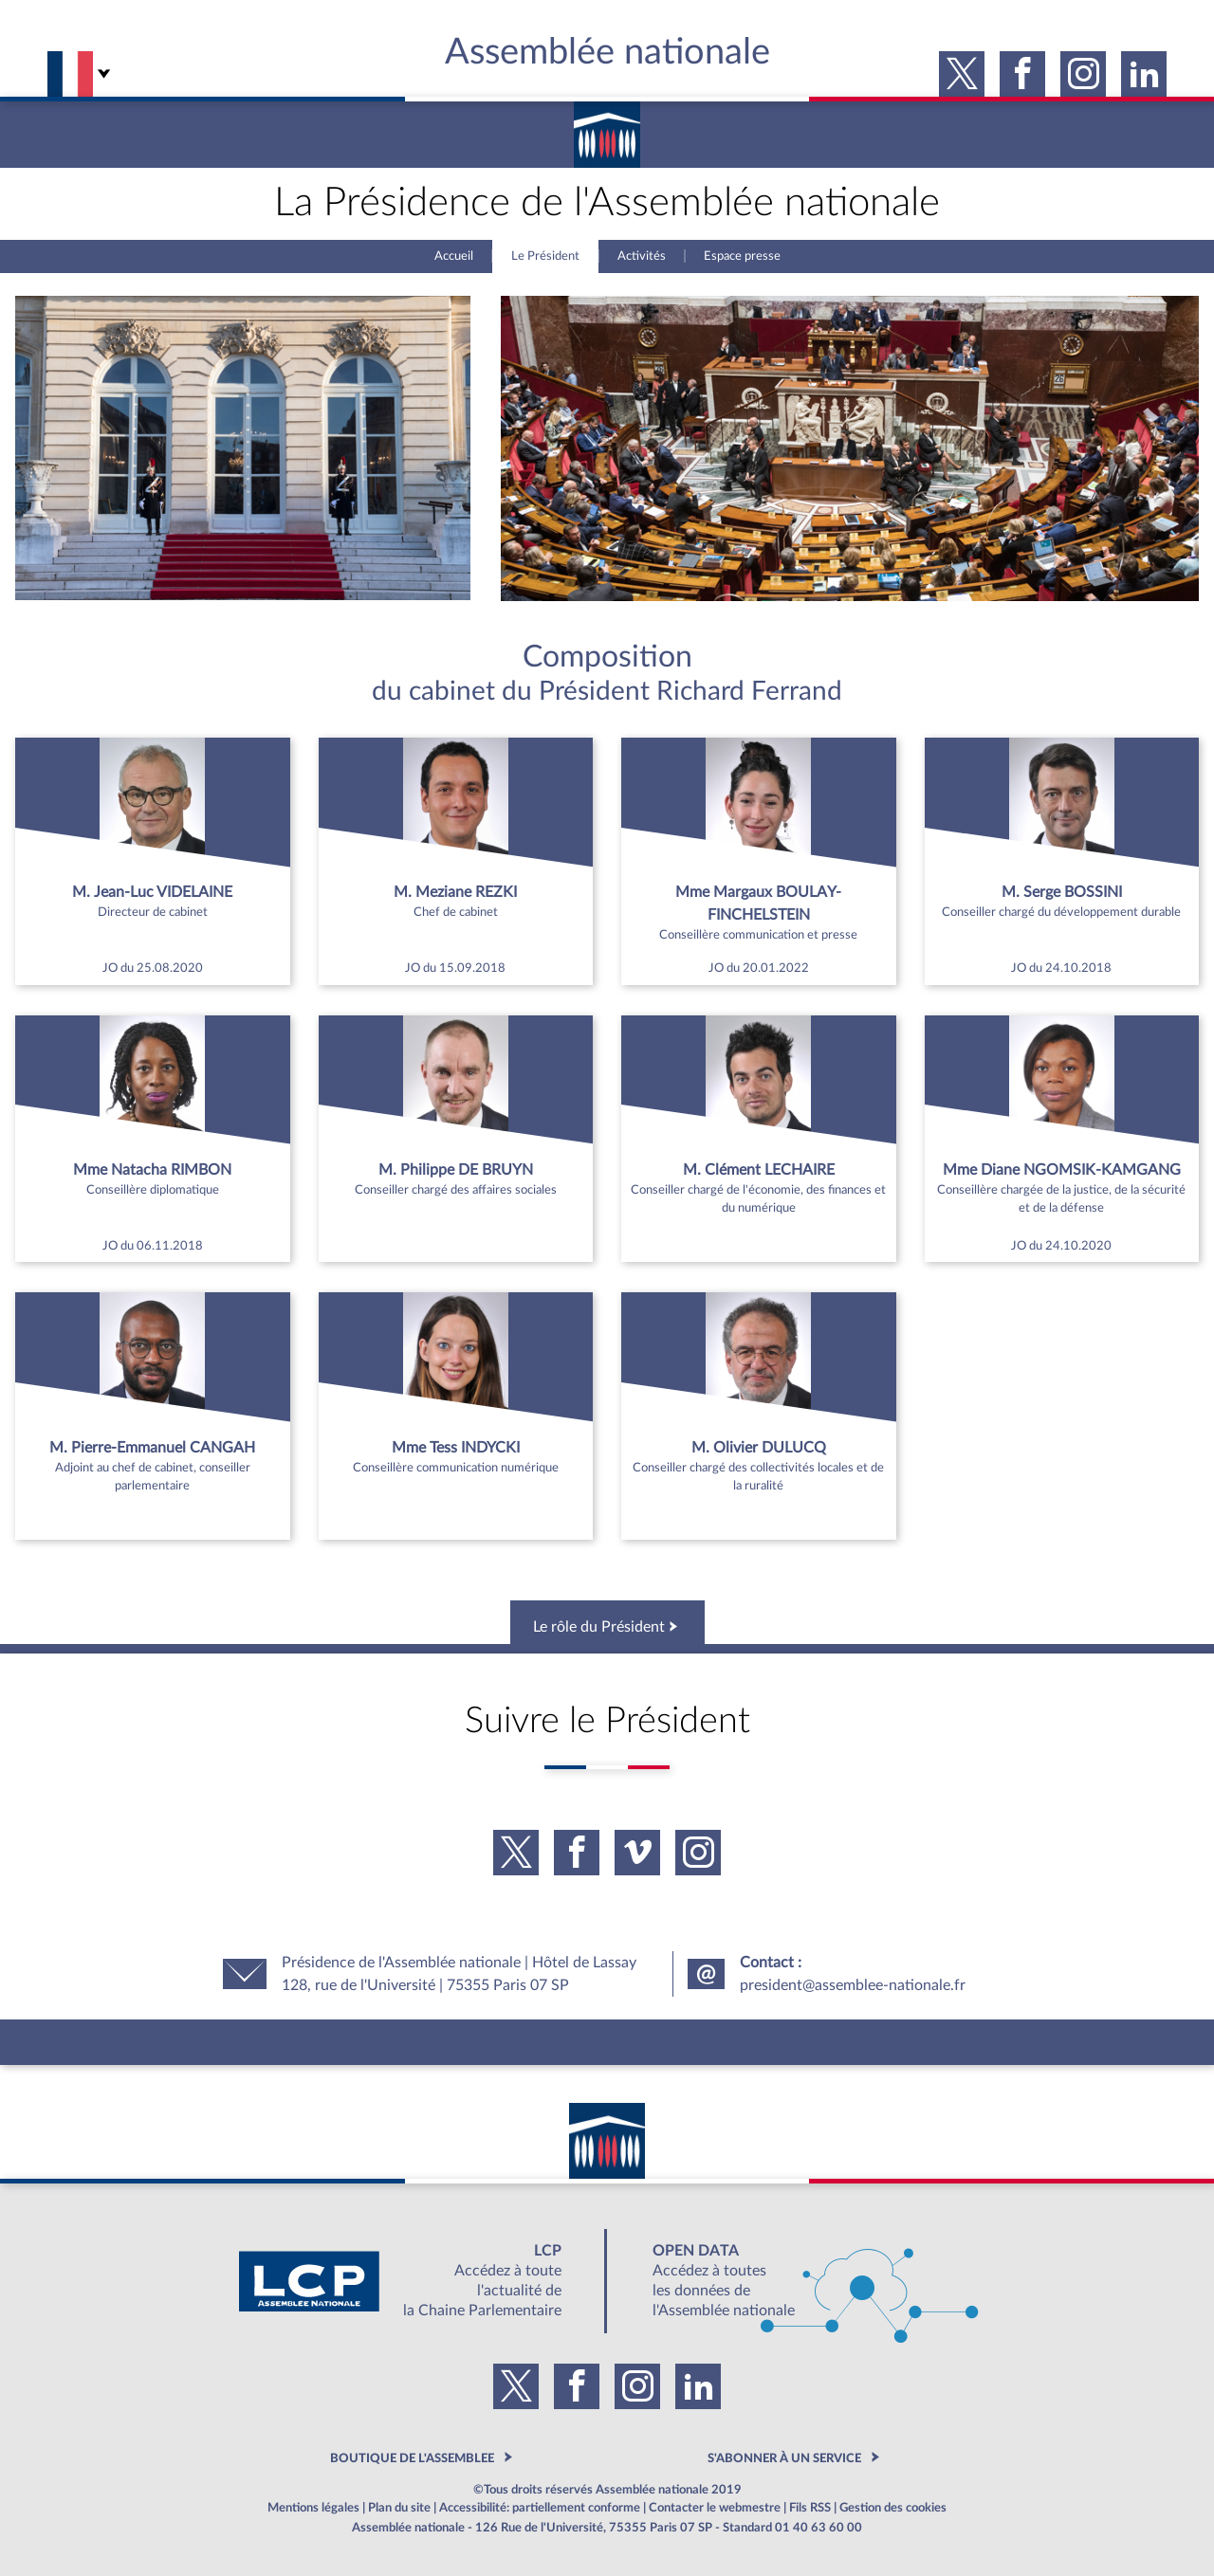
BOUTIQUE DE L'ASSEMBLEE (412, 2458)
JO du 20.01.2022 (758, 968)
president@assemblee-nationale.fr (853, 1985)
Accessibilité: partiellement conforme (539, 2507)
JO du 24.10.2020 (1061, 1245)
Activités (641, 256)
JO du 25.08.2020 (152, 968)
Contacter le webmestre (715, 2507)
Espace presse (742, 256)
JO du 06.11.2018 (152, 1245)
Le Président (545, 256)
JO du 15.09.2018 (455, 968)
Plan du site (399, 2507)
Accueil (453, 256)
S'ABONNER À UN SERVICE (784, 2458)
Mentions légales (313, 2507)
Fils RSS (810, 2507)
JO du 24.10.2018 (1061, 968)
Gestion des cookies (893, 2507)
